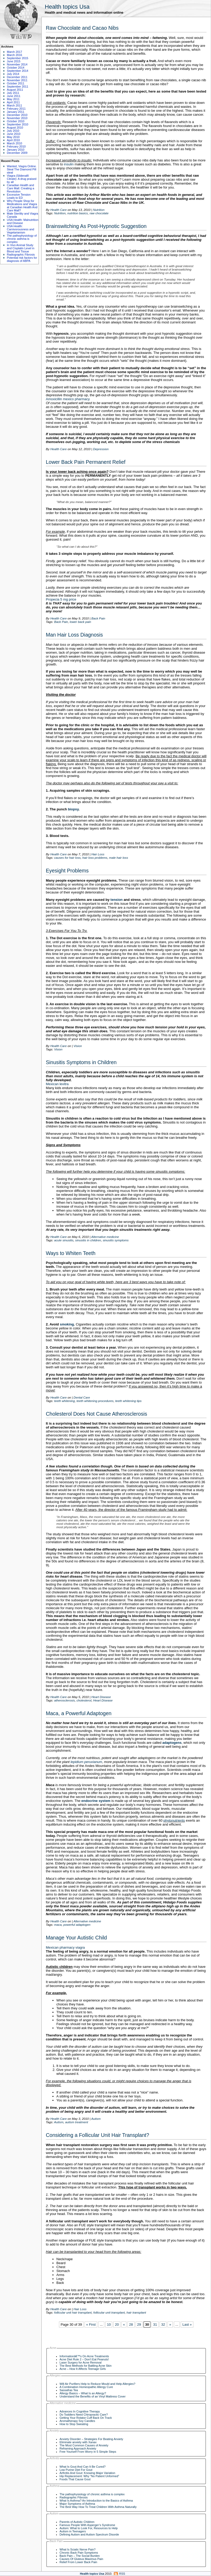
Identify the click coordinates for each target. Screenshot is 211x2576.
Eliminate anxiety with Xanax (78, 2442)
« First (91, 2324)
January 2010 (15, 149)
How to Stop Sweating (74, 2424)
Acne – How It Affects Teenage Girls (83, 2368)
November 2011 (17, 80)
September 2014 (17, 70)
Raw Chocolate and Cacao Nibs (82, 28)
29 (139, 2324)
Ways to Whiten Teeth (70, 1253)
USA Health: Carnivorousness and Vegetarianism (20, 229)
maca (58, 1924)
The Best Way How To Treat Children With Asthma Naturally (98, 2506)
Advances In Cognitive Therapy (80, 2411)
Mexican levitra (57, 1084)
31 (155, 2324)
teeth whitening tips (128, 1401)
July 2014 (13, 73)
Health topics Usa (67, 6)
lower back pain (80, 621)
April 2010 (13, 140)
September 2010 (17, 124)
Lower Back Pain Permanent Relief (85, 462)
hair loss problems (94, 857)
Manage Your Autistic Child (76, 1937)
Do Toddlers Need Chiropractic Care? (84, 2414)
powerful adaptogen (77, 1924)
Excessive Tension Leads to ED (19, 196)
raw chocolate (99, 213)
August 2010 (15, 127)
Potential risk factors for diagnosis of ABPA (22, 259)
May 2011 (13, 99)
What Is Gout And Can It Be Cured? (83, 2466)
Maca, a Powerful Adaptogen (78, 1713)
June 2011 (13, 96)
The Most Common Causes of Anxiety (84, 2445)
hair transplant (136, 2312)
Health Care (58, 209)
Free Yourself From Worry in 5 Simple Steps (88, 2451)
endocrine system (95, 1801)
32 (163, 2324)
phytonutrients (174, 1820)
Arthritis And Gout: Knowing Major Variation (87, 2473)
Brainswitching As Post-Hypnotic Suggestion (96, 226)
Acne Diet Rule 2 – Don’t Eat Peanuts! (84, 2359)
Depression (101, 449)
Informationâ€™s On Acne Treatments (84, 2356)
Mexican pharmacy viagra (65, 1947)
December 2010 (17, 114)
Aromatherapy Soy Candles (77, 2420)
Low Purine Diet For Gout (76, 2469)
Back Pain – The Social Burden (80, 2555)
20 (117, 2324)
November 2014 (17, 64)
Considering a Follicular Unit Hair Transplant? (97, 2135)
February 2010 (16, 146)
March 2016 (14, 55)
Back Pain (98, 618)
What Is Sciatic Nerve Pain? (78, 2549)
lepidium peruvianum (86, 1762)
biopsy (73, 809)
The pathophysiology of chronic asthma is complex (22, 238)
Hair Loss (97, 854)
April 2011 (13, 102)
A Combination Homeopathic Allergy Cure (86, 2387)
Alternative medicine (105, 1236)
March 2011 (14, 105)
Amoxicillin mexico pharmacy (68, 399)
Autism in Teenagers (73, 2531)
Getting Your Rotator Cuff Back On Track (86, 2417)
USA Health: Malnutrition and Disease (22, 221)
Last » (187, 2324)
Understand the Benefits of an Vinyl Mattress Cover (93, 2396)
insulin (69, 164)
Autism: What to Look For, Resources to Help (89, 2528)
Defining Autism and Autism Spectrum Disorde (89, 2534)
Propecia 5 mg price (61, 599)
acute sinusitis (63, 1240)
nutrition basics (77, 213)
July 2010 (13, 130)
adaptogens (171, 1743)
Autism (96, 2118)
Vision (77, 1046)
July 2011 (13, 92)
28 (131, 2324)
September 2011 (17, 86)
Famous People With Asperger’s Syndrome (87, 2525)
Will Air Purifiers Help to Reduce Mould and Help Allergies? (97, 2383)
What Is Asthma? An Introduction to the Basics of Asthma (96, 2500)
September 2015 (17, 58)
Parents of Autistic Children (77, 2521)
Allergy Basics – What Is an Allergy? (83, 2393)
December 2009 (17, 152)
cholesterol (84, 1700)
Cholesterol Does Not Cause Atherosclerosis (96, 1414)
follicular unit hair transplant (72, 2312)
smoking (67, 1324)
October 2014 (15, 67)
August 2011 (15, 89)
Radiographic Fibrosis (21, 254)
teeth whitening (64, 1401)
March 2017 (14, 51)
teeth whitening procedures (95, 1401)
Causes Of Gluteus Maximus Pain (81, 2558)
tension (116, 900)
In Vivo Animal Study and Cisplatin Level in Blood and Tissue (20, 248)
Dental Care (81, 1397)
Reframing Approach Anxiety (78, 2448)
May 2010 (13, 137)
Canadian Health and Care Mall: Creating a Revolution (20, 188)
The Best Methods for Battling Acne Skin (85, 2365)
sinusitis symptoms (116, 1240)
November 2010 (17, 118)
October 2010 (15, 121)
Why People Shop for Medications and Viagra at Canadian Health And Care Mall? (22, 205)
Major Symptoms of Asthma (77, 2503)
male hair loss (118, 857)
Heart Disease (101, 1697)
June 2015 (13, 61)
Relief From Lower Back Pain (78, 2562)
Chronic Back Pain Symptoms (79, 2552)
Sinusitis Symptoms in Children (81, 1062)
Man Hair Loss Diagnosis (74, 635)
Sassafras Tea (69, 2390)
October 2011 (15, 83)
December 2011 (17, 77)
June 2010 (13, 133)
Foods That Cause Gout (75, 2479)
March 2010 (14, 143)
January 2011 (15, 111)
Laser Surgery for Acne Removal (80, 2362)
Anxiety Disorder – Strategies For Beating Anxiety (91, 2439)
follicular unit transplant (109, 2312)
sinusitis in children (88, 1240)
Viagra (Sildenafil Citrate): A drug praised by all (21, 179)
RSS (122, 2573)
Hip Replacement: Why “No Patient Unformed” (89, 2476)
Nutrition (99, 209)
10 (109, 2324)
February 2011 (16, 108)
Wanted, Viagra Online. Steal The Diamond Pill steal (22, 169)
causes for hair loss (67, 857)
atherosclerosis (64, 1700)
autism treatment (76, 2122)
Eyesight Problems (67, 870)
